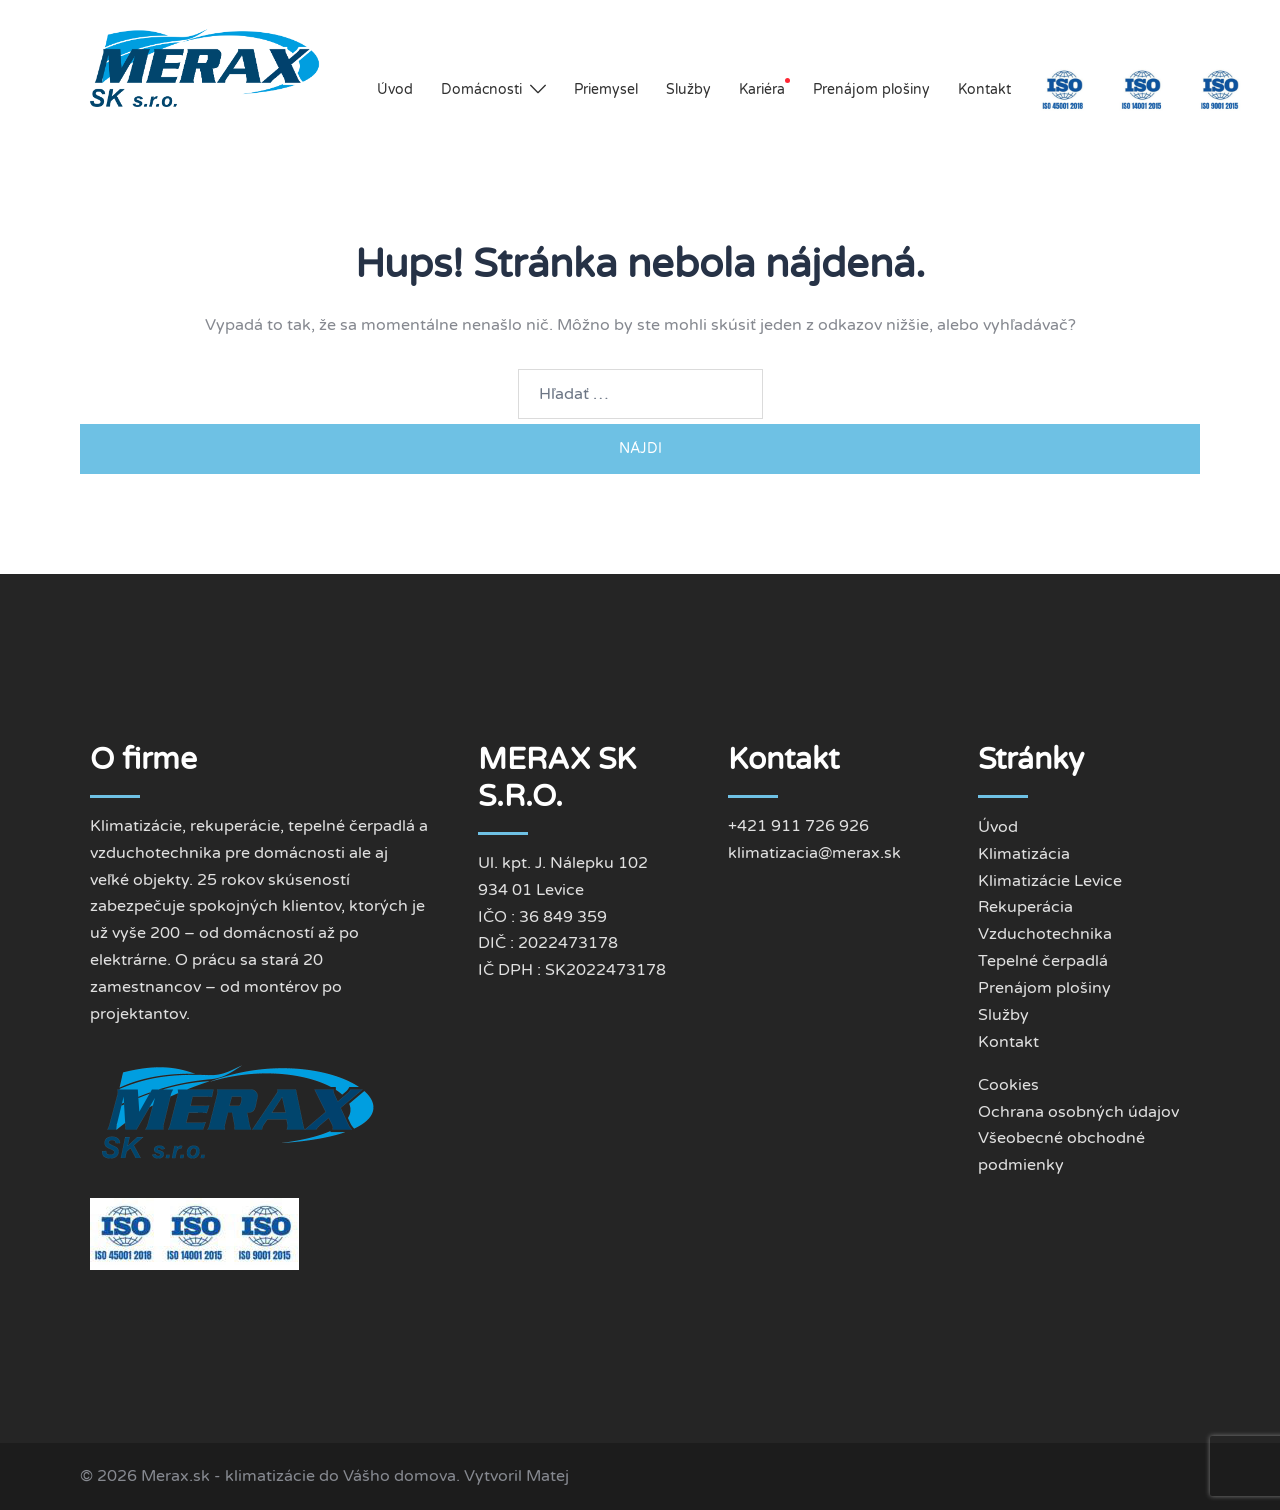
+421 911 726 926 (798, 826)
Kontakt (984, 89)
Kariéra (762, 89)
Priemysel (606, 89)
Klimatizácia (1024, 854)
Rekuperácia (1025, 907)
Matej (547, 1476)
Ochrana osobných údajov (1078, 1112)
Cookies (1008, 1085)
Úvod (395, 89)
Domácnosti (481, 89)
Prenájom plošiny (871, 89)
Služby (688, 89)
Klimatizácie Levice (1050, 881)
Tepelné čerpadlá (1043, 961)
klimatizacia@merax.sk (814, 853)
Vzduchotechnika (1045, 934)
